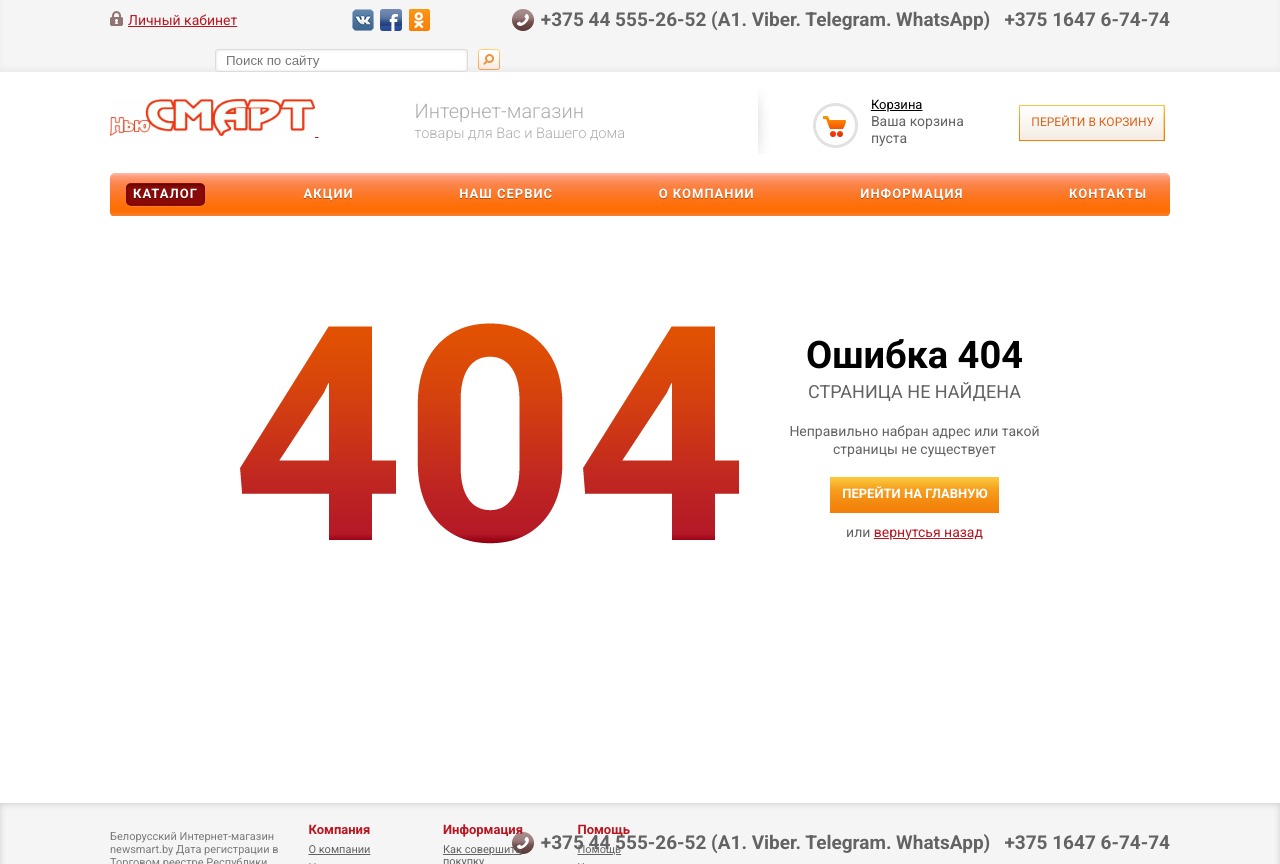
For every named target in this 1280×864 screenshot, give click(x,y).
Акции (329, 194)
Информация (911, 194)
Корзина (897, 105)
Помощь (603, 830)
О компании (707, 194)
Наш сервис (506, 194)
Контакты (1108, 194)
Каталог (165, 194)
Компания (339, 830)
